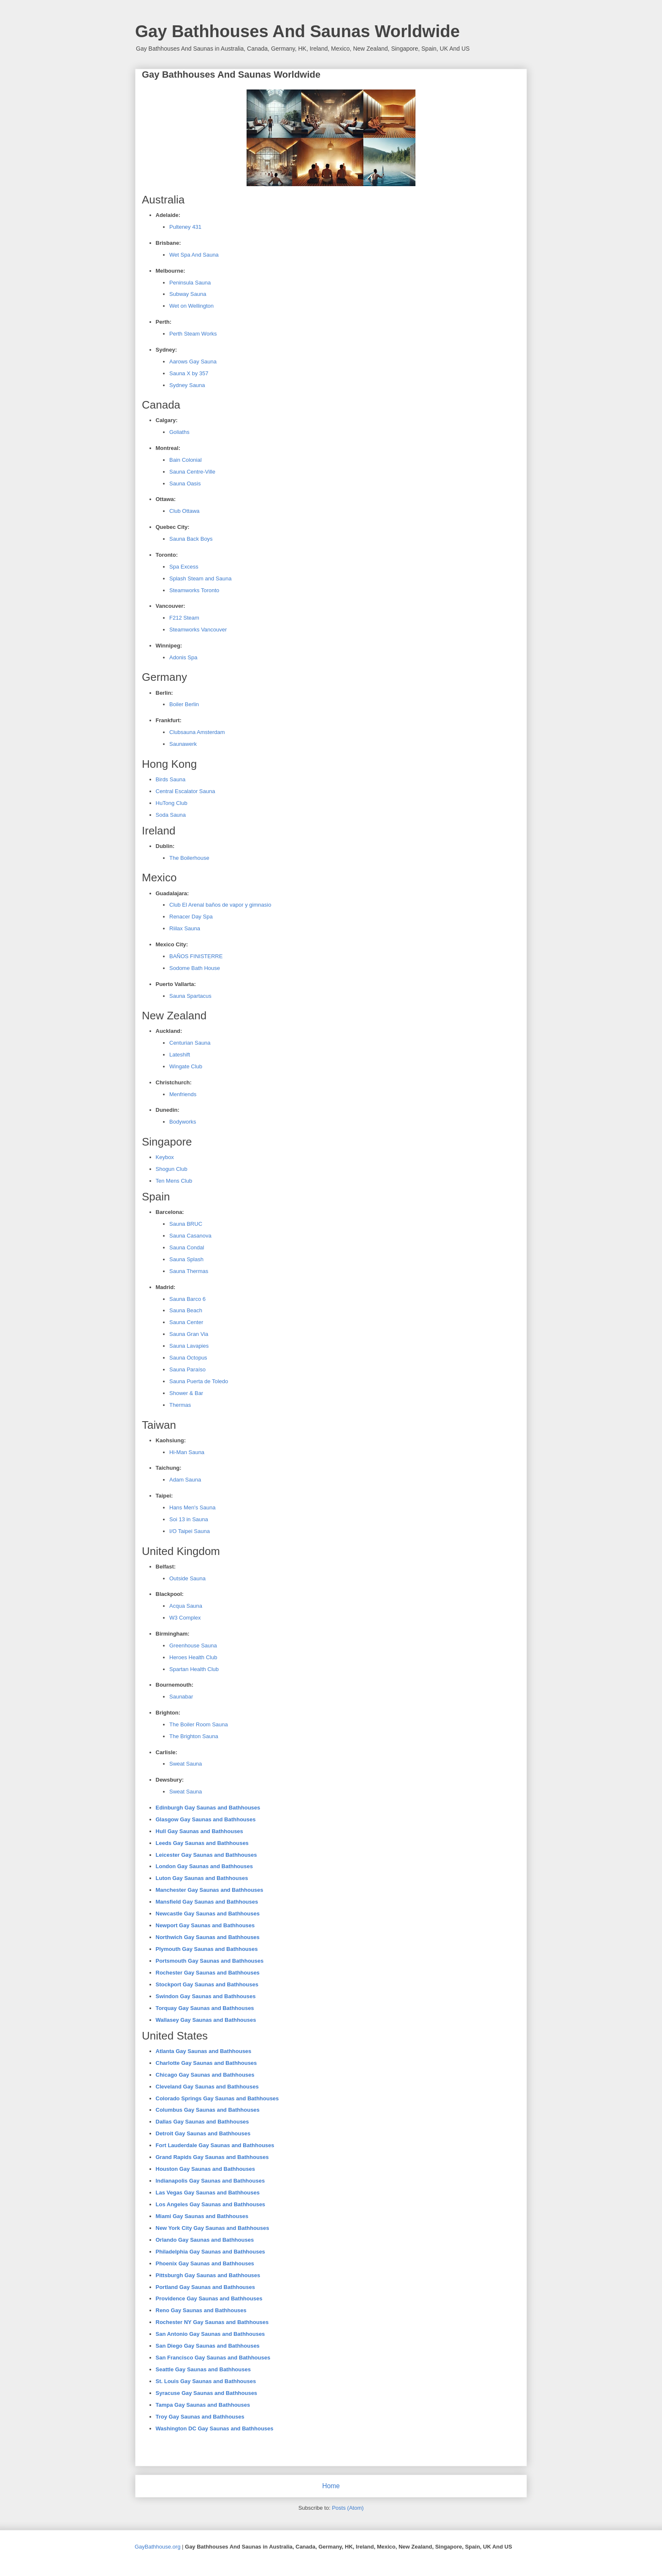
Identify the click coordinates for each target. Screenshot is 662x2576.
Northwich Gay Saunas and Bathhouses (208, 1937)
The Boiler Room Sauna (198, 1724)
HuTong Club (171, 803)
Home (331, 2485)
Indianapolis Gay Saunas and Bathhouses (210, 2181)
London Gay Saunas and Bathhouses (204, 1866)
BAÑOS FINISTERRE (195, 956)
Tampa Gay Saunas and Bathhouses (203, 2405)
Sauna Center (186, 1322)
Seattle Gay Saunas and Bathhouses (203, 2369)
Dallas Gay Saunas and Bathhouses (202, 2121)
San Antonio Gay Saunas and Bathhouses (210, 2334)
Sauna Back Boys (191, 539)
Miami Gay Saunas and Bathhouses (202, 2216)
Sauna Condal (186, 1247)
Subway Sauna (187, 294)
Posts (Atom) (348, 2508)
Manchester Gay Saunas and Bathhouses (209, 1890)
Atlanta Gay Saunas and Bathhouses (204, 2051)
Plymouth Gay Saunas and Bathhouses (207, 1949)
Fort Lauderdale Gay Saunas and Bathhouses (215, 2145)
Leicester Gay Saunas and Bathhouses (206, 1855)
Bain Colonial (185, 460)
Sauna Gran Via (188, 1334)
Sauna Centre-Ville (192, 472)
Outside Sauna (187, 1578)
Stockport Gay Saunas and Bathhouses (207, 1984)
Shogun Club (171, 1169)
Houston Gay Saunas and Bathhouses (205, 2169)
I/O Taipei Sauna (189, 1531)
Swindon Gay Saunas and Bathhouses (206, 1996)
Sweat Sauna (185, 1764)
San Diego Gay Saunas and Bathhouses (208, 2346)
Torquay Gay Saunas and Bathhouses (205, 2008)
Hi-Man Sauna (186, 1452)
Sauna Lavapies (189, 1346)
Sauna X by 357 (189, 373)
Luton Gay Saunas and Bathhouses (202, 1878)
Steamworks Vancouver (198, 629)
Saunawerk (183, 744)
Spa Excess (183, 566)
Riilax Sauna (184, 928)
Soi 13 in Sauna (188, 1519)
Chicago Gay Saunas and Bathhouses (205, 2075)
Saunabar (181, 1696)
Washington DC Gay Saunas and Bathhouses (215, 2428)
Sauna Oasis (185, 483)
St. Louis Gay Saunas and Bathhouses (206, 2381)
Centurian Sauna (190, 1043)
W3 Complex (185, 1617)
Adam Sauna (185, 1479)
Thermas (180, 1405)
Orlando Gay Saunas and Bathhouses (205, 2240)
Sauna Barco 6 (187, 1299)
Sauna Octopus (188, 1357)
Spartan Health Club (194, 1669)
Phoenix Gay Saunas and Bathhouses (205, 2263)
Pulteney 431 (185, 227)
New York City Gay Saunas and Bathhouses (212, 2228)
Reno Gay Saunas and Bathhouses (201, 2310)
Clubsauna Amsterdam (197, 732)
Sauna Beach (185, 1310)
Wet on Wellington (191, 306)
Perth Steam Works (193, 333)
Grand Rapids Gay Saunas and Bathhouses (212, 2157)
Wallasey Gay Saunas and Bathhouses (206, 2020)
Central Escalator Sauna (185, 791)
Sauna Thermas (188, 1271)
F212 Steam (184, 618)
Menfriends (182, 1094)
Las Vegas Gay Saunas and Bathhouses (208, 2192)
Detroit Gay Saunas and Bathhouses (203, 2133)
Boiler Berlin (184, 704)
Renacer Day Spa (191, 916)
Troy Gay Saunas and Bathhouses (200, 2416)
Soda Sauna (171, 815)
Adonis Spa (183, 657)
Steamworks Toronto (194, 590)
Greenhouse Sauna (193, 1645)
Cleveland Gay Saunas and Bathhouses (207, 2086)
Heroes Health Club (193, 1657)
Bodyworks (182, 1122)
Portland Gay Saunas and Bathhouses (205, 2287)
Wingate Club (185, 1066)
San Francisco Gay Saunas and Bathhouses (213, 2357)
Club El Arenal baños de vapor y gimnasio (220, 905)
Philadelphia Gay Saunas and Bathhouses (210, 2251)
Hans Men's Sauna (192, 1507)
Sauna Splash (186, 1259)
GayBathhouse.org (157, 2546)
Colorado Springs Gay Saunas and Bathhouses (217, 2098)
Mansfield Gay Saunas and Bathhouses (207, 1902)
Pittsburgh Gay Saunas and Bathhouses (208, 2275)
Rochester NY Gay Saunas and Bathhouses (212, 2322)
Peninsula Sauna (190, 282)
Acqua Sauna (185, 1606)
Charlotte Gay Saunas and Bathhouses (206, 2063)
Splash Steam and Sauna (200, 578)
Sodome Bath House (194, 968)
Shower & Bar (186, 1393)
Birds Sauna (171, 779)
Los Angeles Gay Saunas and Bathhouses (211, 2204)
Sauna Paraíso (187, 1369)
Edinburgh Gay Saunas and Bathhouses (208, 1807)
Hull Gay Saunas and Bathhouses (199, 1831)
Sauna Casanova (190, 1235)
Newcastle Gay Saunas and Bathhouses (208, 1913)
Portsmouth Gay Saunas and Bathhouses (210, 1961)
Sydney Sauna (187, 385)
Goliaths (179, 432)
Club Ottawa (184, 511)
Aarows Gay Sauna (193, 361)
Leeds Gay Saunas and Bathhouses (202, 1843)
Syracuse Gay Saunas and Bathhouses (207, 2393)
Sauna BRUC (185, 1224)
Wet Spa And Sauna (194, 255)
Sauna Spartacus (190, 996)
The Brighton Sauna (193, 1736)
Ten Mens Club (174, 1181)
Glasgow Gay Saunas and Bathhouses (206, 1819)
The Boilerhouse (189, 858)
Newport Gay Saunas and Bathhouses (205, 1925)
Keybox (165, 1157)
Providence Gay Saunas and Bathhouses (209, 2298)
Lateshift (179, 1054)
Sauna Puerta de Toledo (198, 1381)
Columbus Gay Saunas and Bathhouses (208, 2110)
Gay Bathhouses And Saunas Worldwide (297, 31)
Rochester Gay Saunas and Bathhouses (208, 1972)
